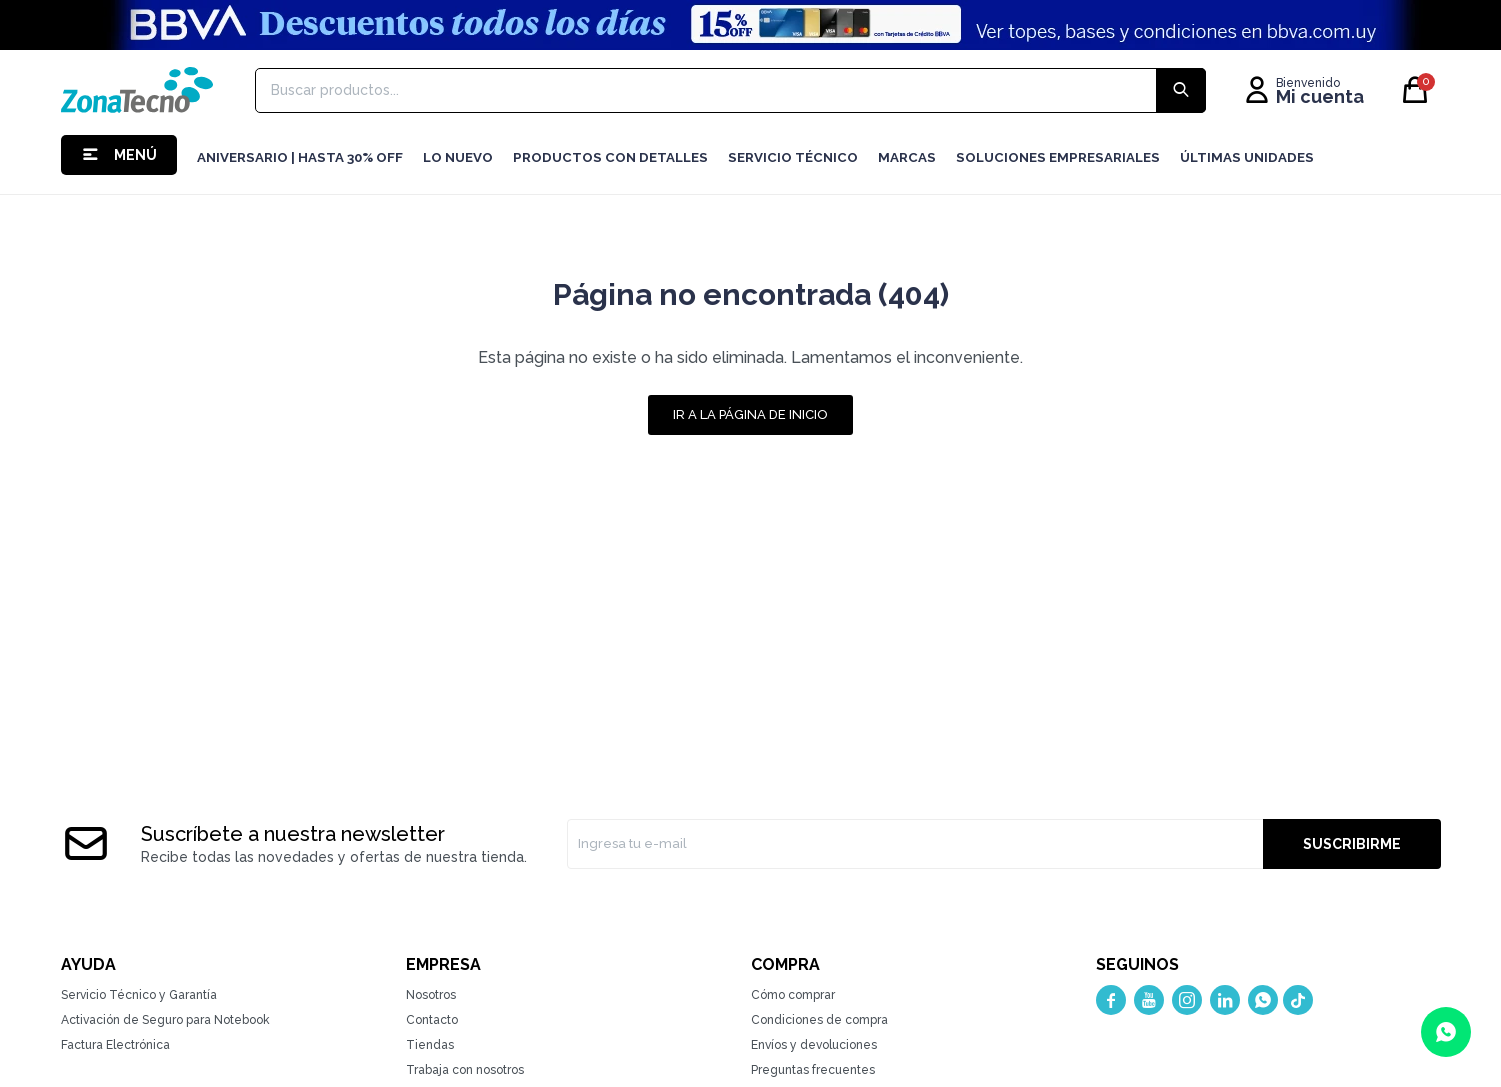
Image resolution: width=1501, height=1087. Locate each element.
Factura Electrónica (115, 1045)
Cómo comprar (793, 995)
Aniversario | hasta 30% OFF (300, 157)
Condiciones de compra (819, 1020)
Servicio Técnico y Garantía (139, 995)
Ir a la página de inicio (750, 414)
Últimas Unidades (1247, 157)
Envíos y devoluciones (814, 1045)
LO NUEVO (458, 157)
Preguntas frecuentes (813, 1070)
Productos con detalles (610, 157)
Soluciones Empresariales (1058, 157)
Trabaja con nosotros (465, 1070)
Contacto (432, 1020)
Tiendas (430, 1045)
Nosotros (431, 995)
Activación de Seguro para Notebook (165, 1020)
